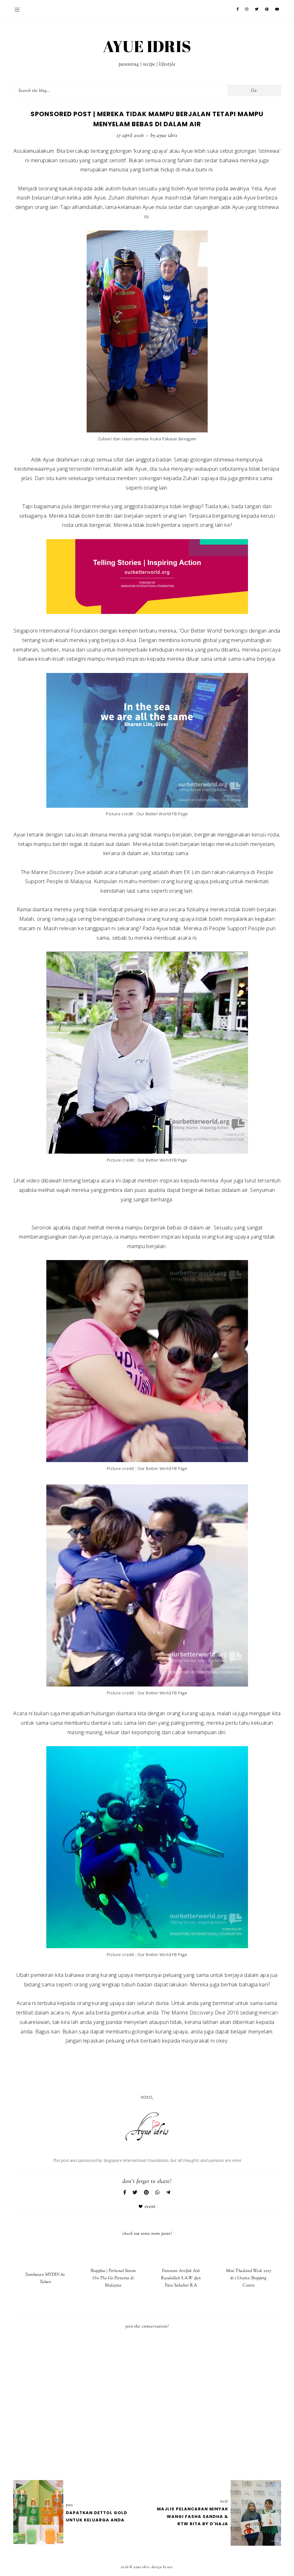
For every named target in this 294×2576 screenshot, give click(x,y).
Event (150, 2207)
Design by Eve (162, 2567)
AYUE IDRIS (147, 46)
